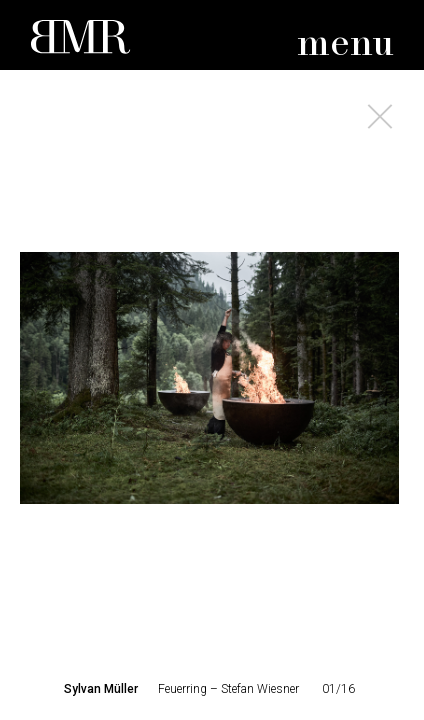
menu (345, 44)
